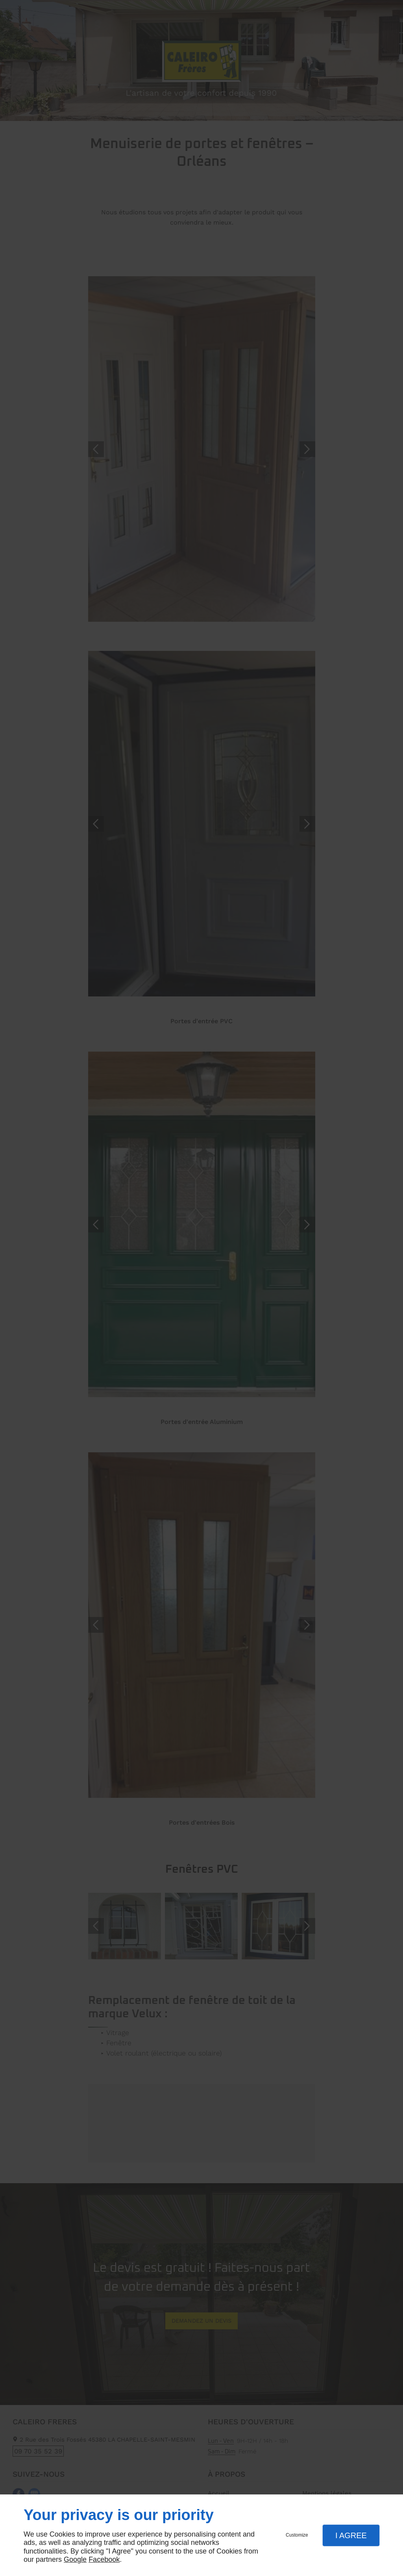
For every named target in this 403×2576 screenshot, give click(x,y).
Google (75, 2559)
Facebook (104, 2559)
